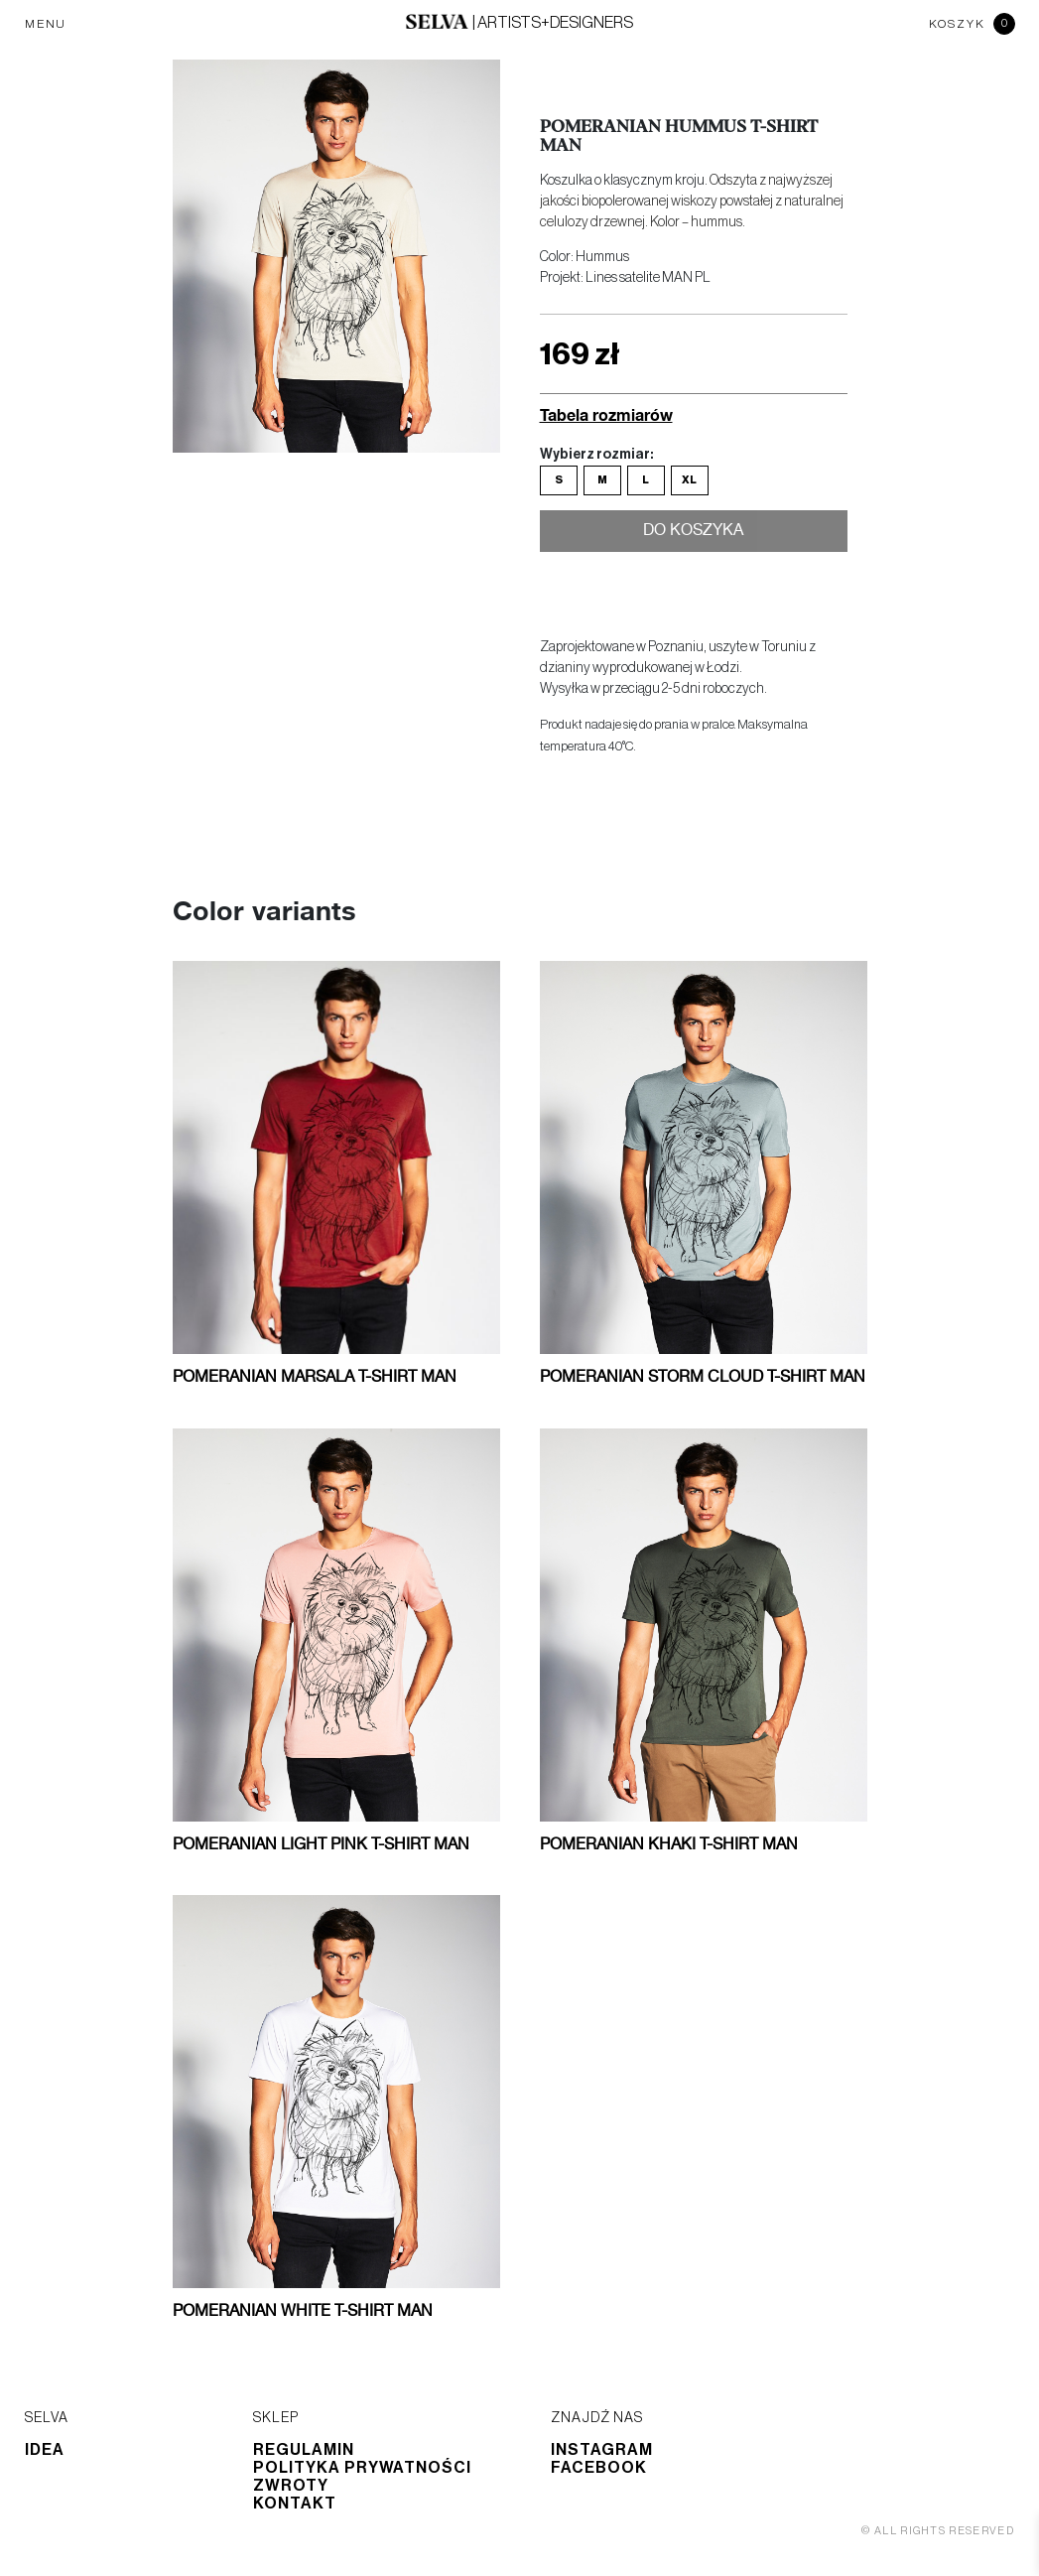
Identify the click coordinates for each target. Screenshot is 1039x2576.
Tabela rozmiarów (606, 414)
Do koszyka (693, 534)
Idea (45, 2450)
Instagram (602, 2450)
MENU (45, 24)
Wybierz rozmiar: (596, 455)
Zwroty (290, 2486)
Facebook (599, 2468)
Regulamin (303, 2450)
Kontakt (294, 2503)
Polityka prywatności (362, 2468)
